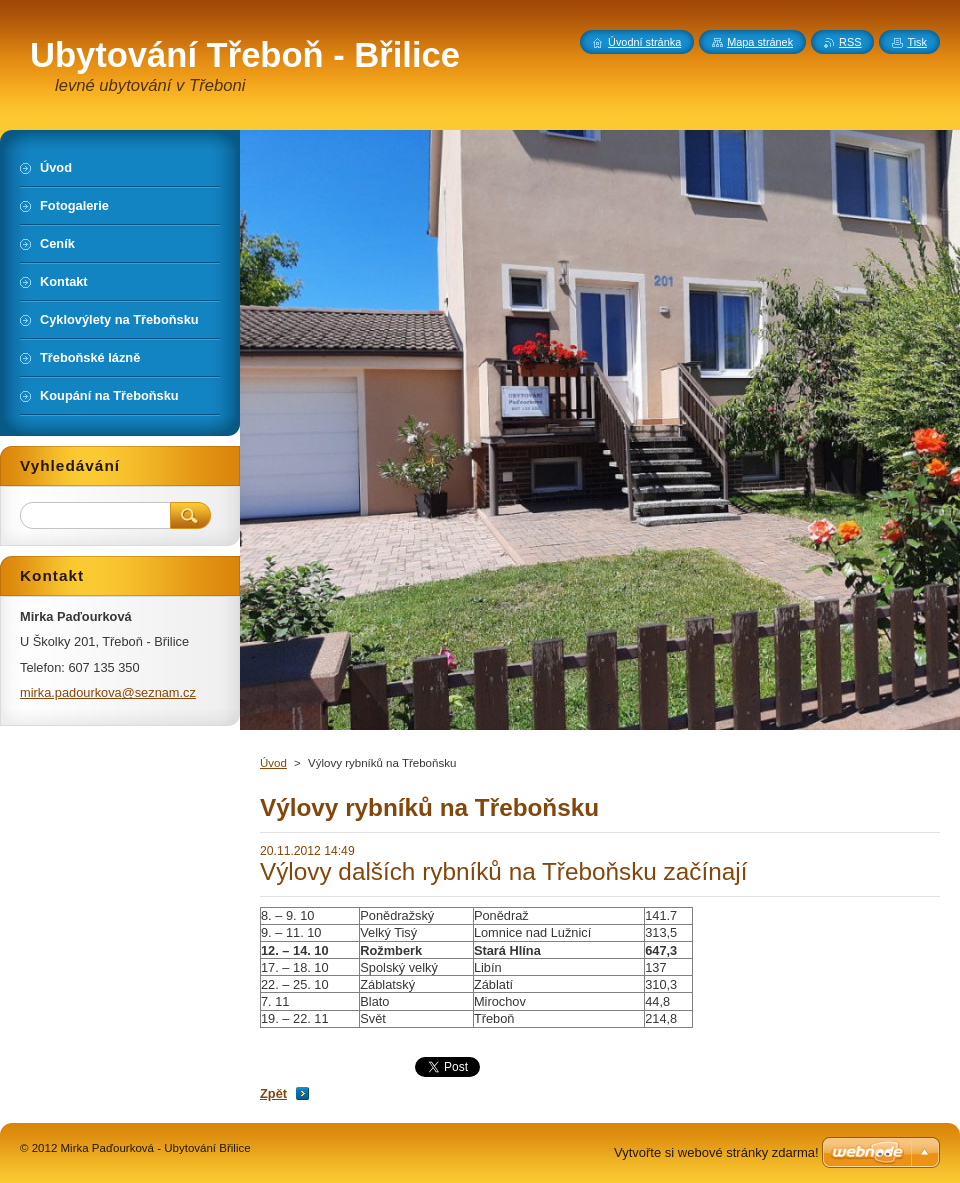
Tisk (917, 42)
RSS (850, 42)
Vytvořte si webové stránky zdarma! (716, 1152)
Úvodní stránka (644, 42)
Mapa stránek (760, 42)
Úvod (273, 763)
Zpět (273, 1093)
